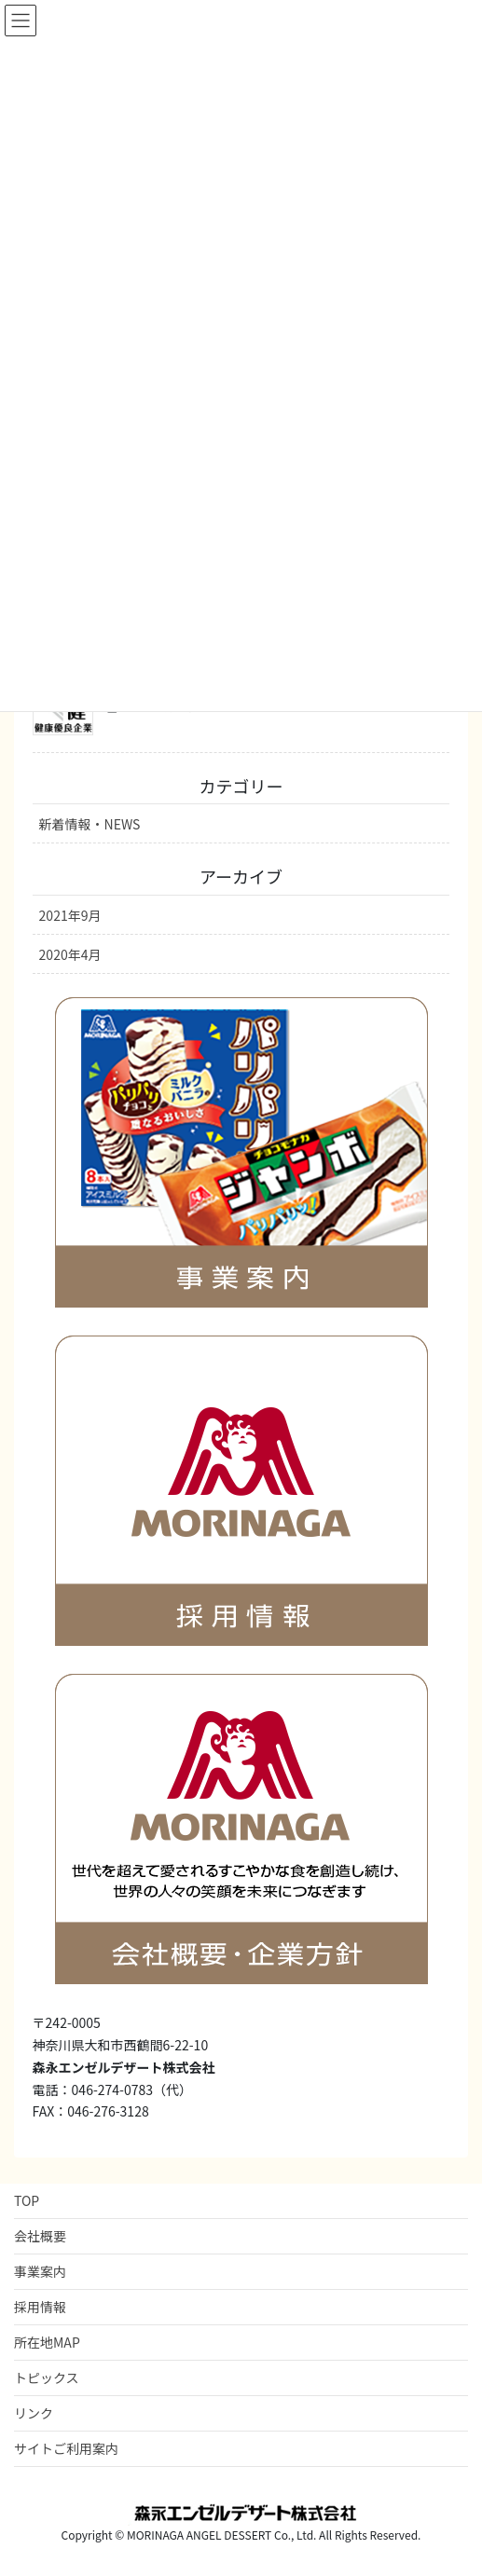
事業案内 (40, 2271)
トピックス (46, 2377)
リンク (33, 2413)
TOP (26, 2200)
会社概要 (40, 2236)
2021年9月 (70, 915)
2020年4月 (70, 954)
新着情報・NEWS (90, 824)
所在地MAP (47, 2342)
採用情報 (40, 2306)
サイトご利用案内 (66, 2448)
